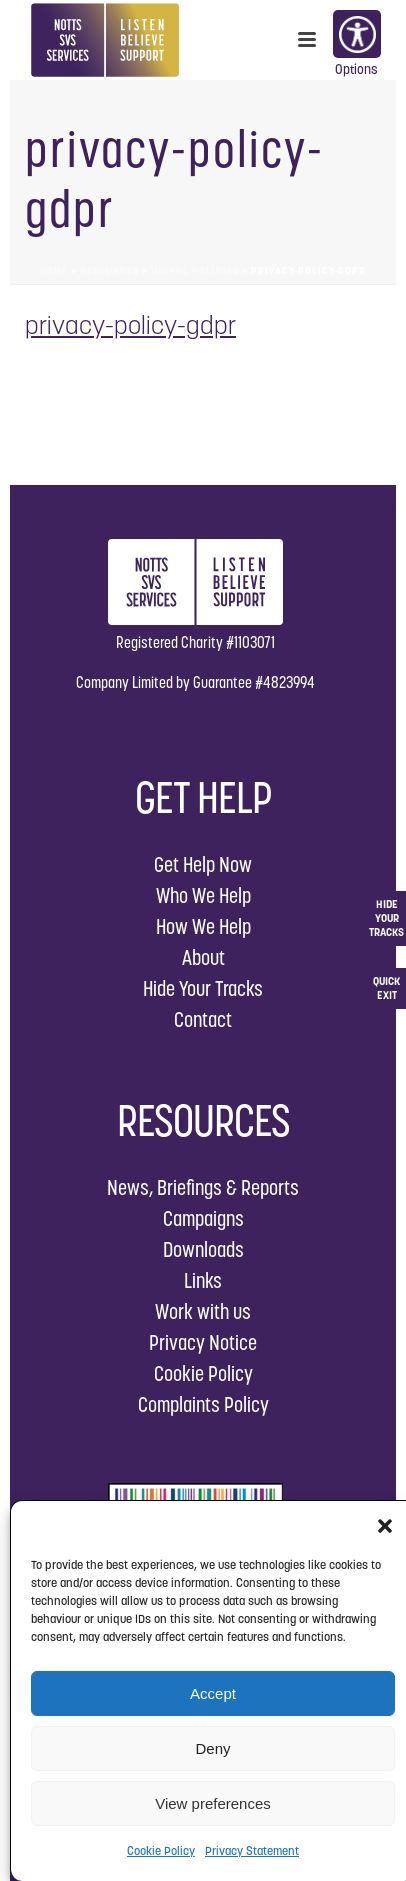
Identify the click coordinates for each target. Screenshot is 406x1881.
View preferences (213, 1803)
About (203, 957)
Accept (213, 1693)
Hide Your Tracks (203, 988)
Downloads (203, 1249)
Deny (212, 1748)
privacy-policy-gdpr (130, 325)
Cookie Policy (161, 1850)
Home (54, 270)
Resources (109, 270)
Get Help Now (203, 864)
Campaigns (203, 1218)
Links (203, 1280)
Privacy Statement (252, 1850)
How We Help (203, 926)
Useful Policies (195, 270)
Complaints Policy (203, 1404)
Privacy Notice (203, 1342)
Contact (203, 1019)
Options (356, 36)
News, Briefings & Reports (203, 1187)
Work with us (203, 1311)
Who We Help (203, 895)
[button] (385, 1526)
